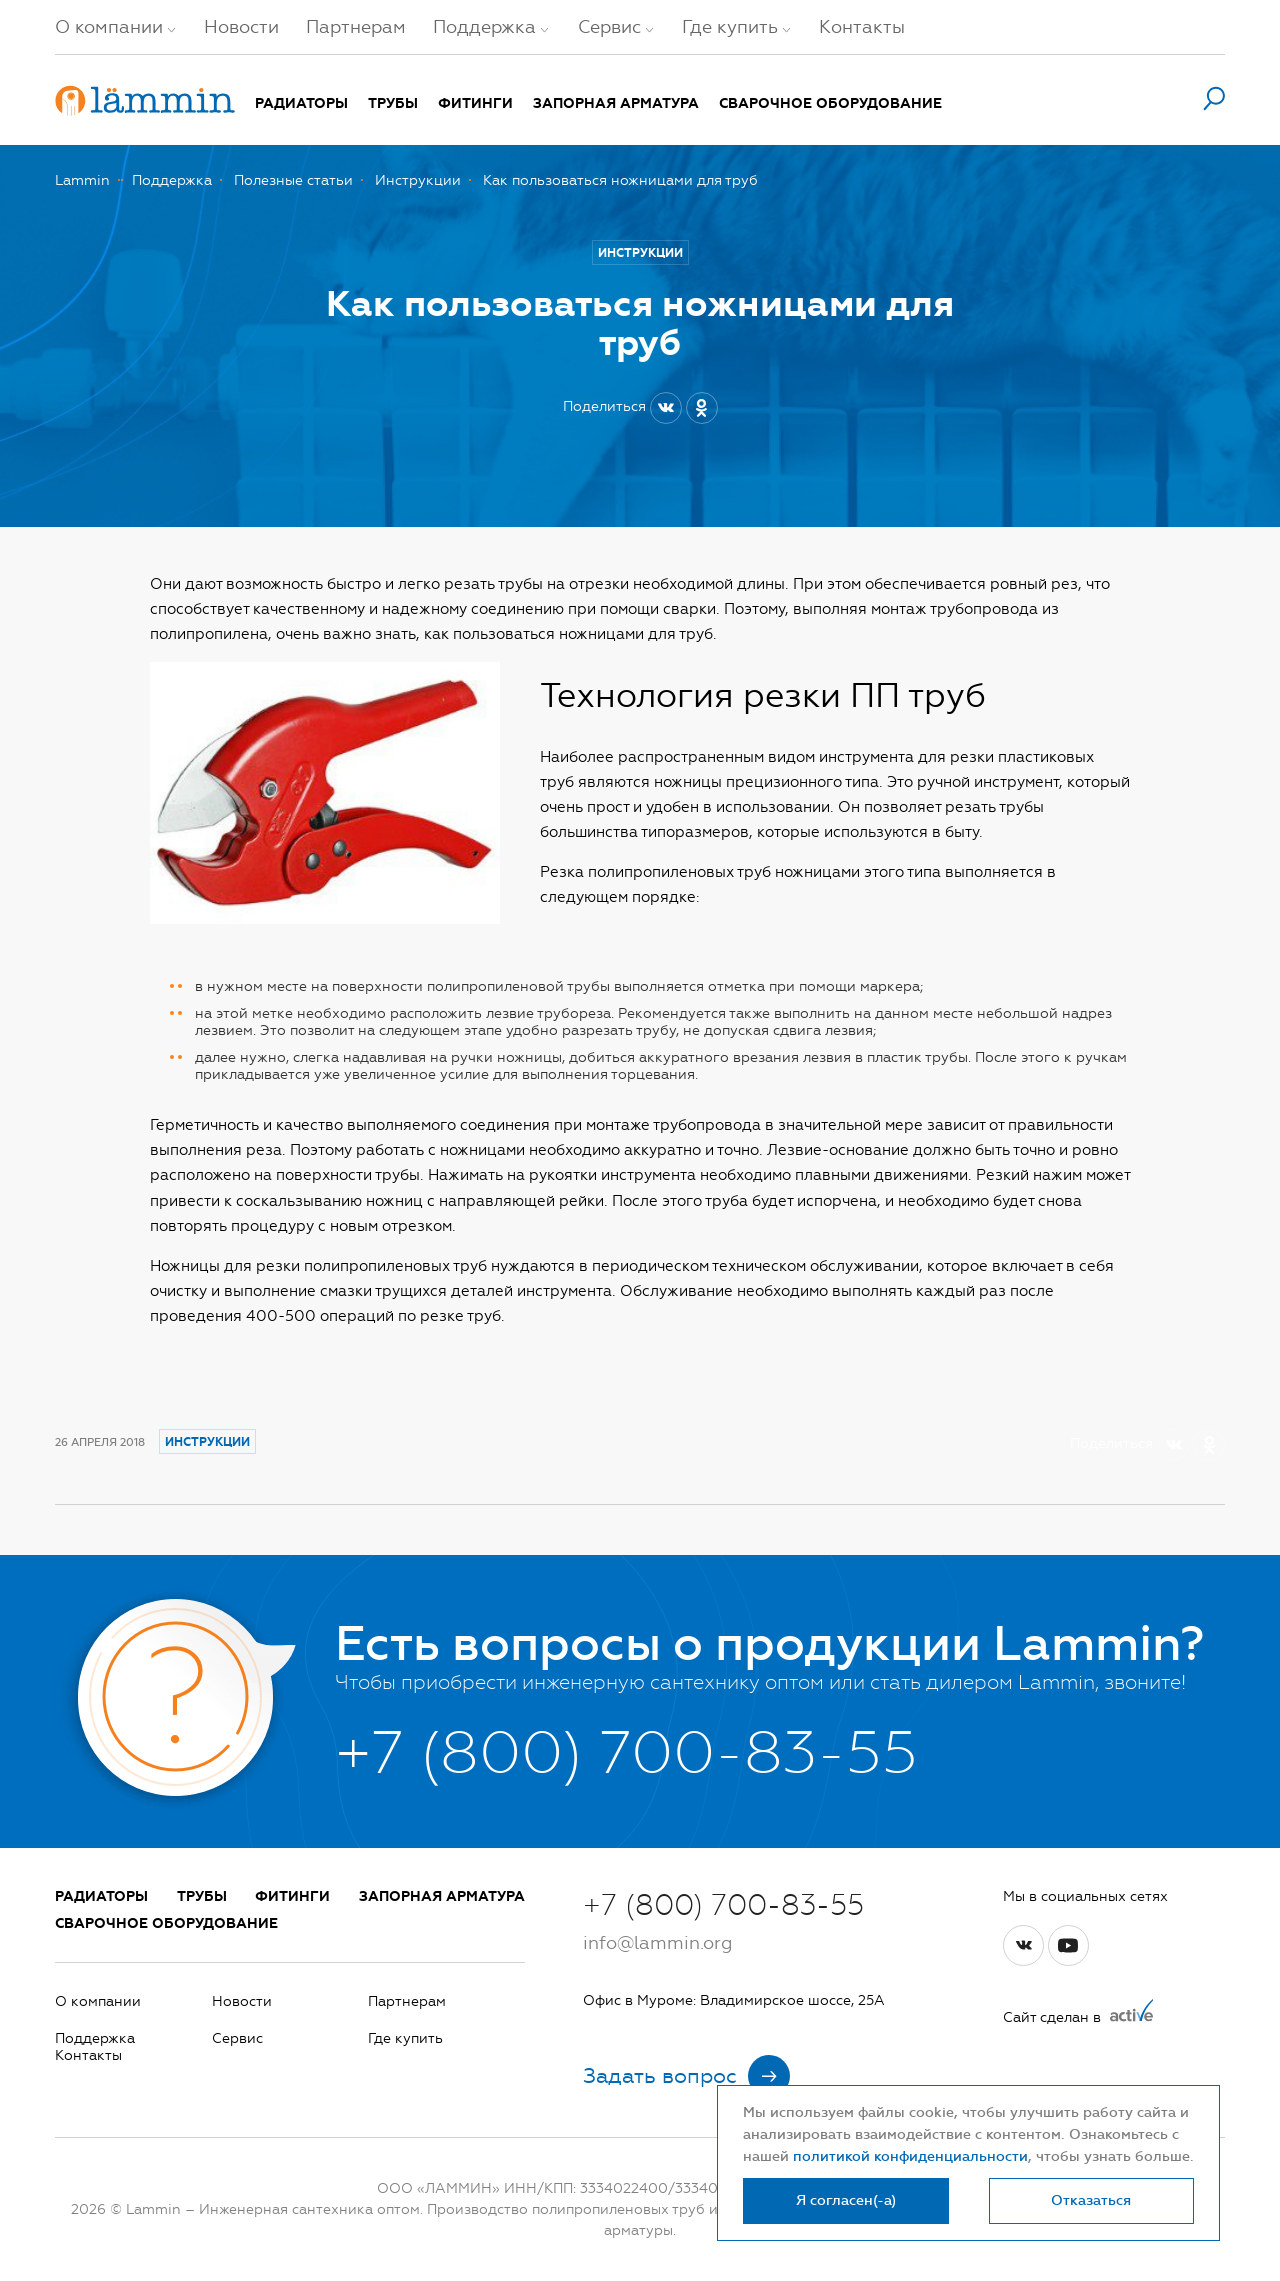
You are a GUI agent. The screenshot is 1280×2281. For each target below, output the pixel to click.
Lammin (82, 180)
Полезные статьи (293, 180)
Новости (241, 27)
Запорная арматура (616, 103)
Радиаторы (301, 103)
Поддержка (484, 27)
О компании (109, 27)
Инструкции (418, 180)
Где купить (730, 27)
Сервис (609, 27)
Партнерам (356, 27)
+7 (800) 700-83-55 (723, 1905)
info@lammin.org (657, 1943)
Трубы (393, 103)
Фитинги (475, 103)
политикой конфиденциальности (910, 2156)
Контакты (862, 27)
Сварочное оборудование (830, 103)
